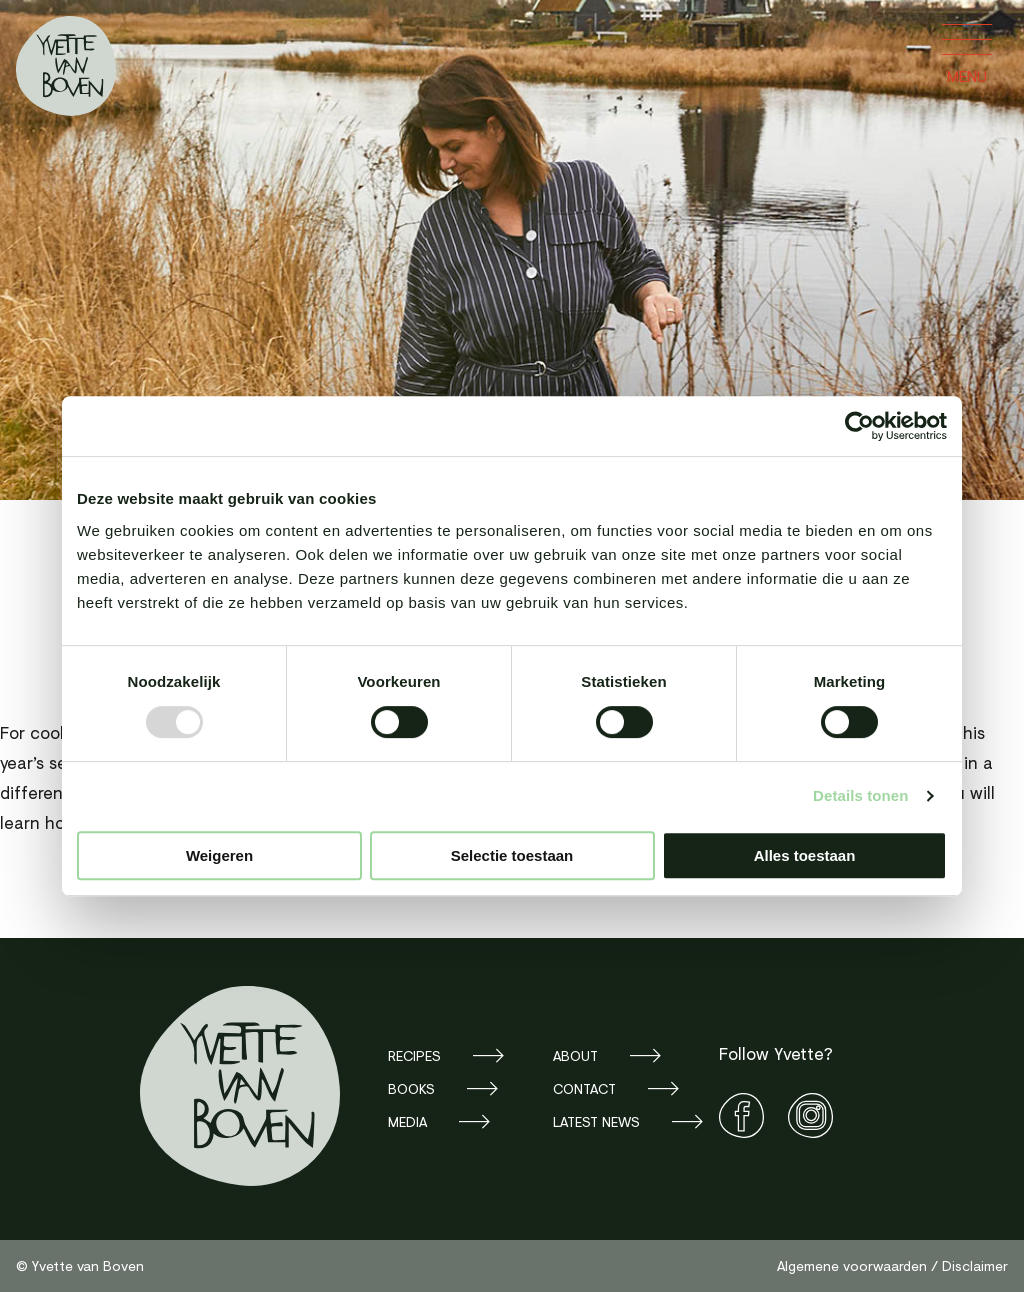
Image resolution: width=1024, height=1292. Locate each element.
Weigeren (219, 855)
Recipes (414, 1055)
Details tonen (860, 795)
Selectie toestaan (512, 855)
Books (411, 1088)
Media (407, 1121)
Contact (584, 1088)
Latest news (596, 1121)
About (575, 1055)
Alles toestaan (805, 855)
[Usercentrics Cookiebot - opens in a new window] (859, 426)
